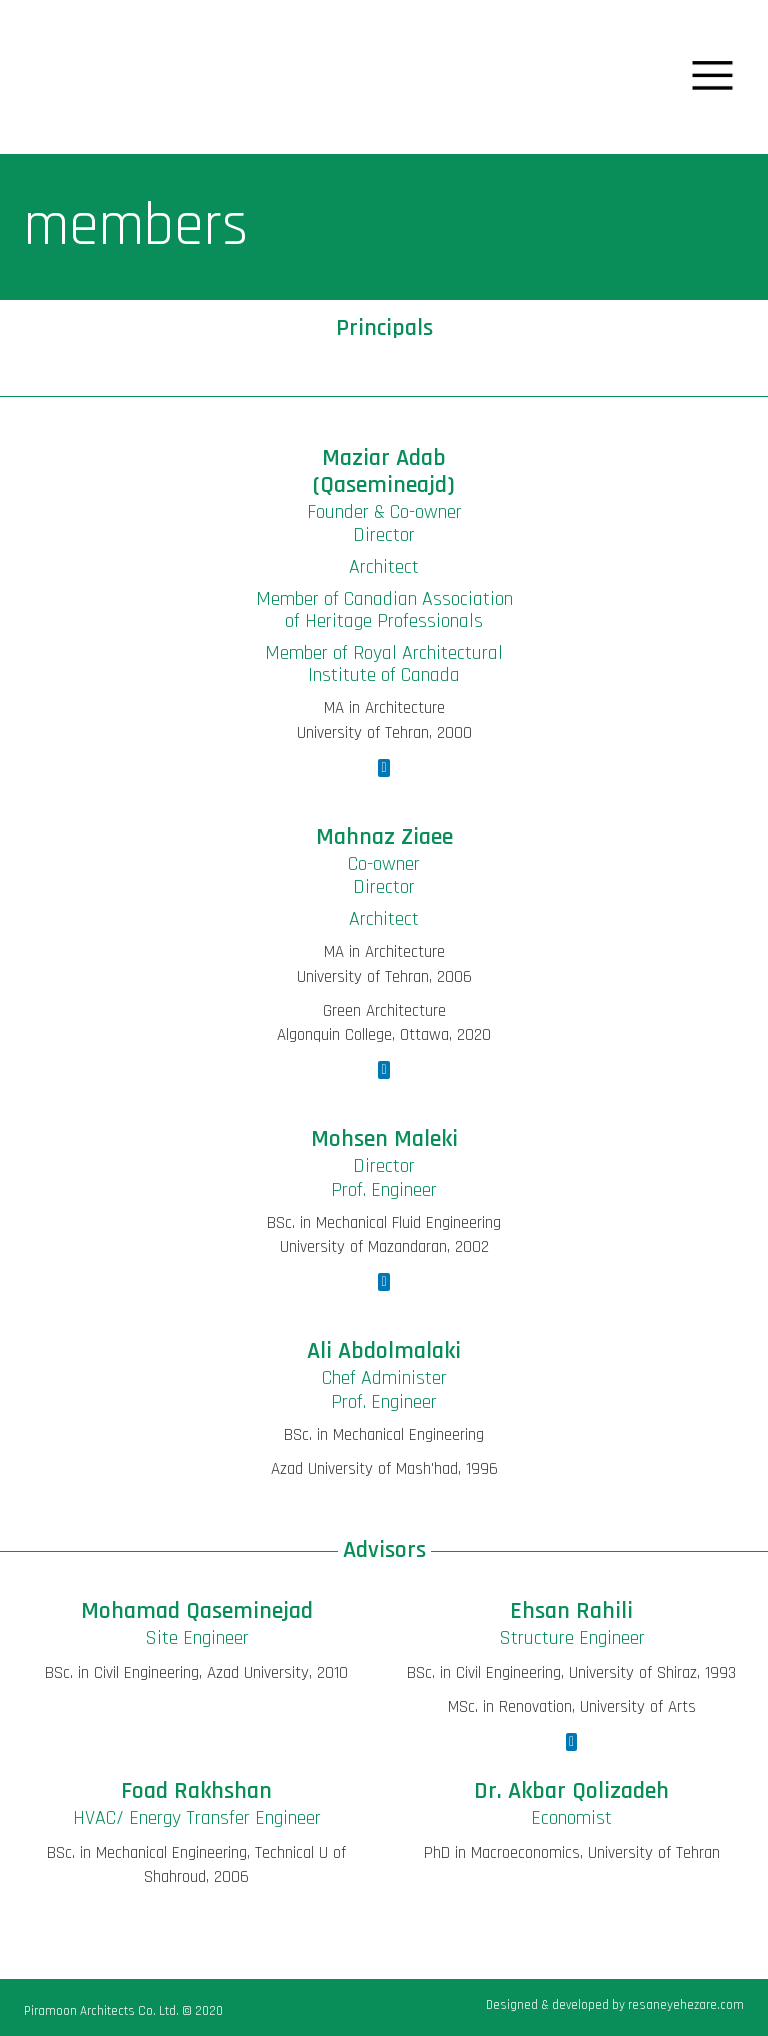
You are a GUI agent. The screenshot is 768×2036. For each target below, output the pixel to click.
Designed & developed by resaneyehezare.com (615, 2005)
